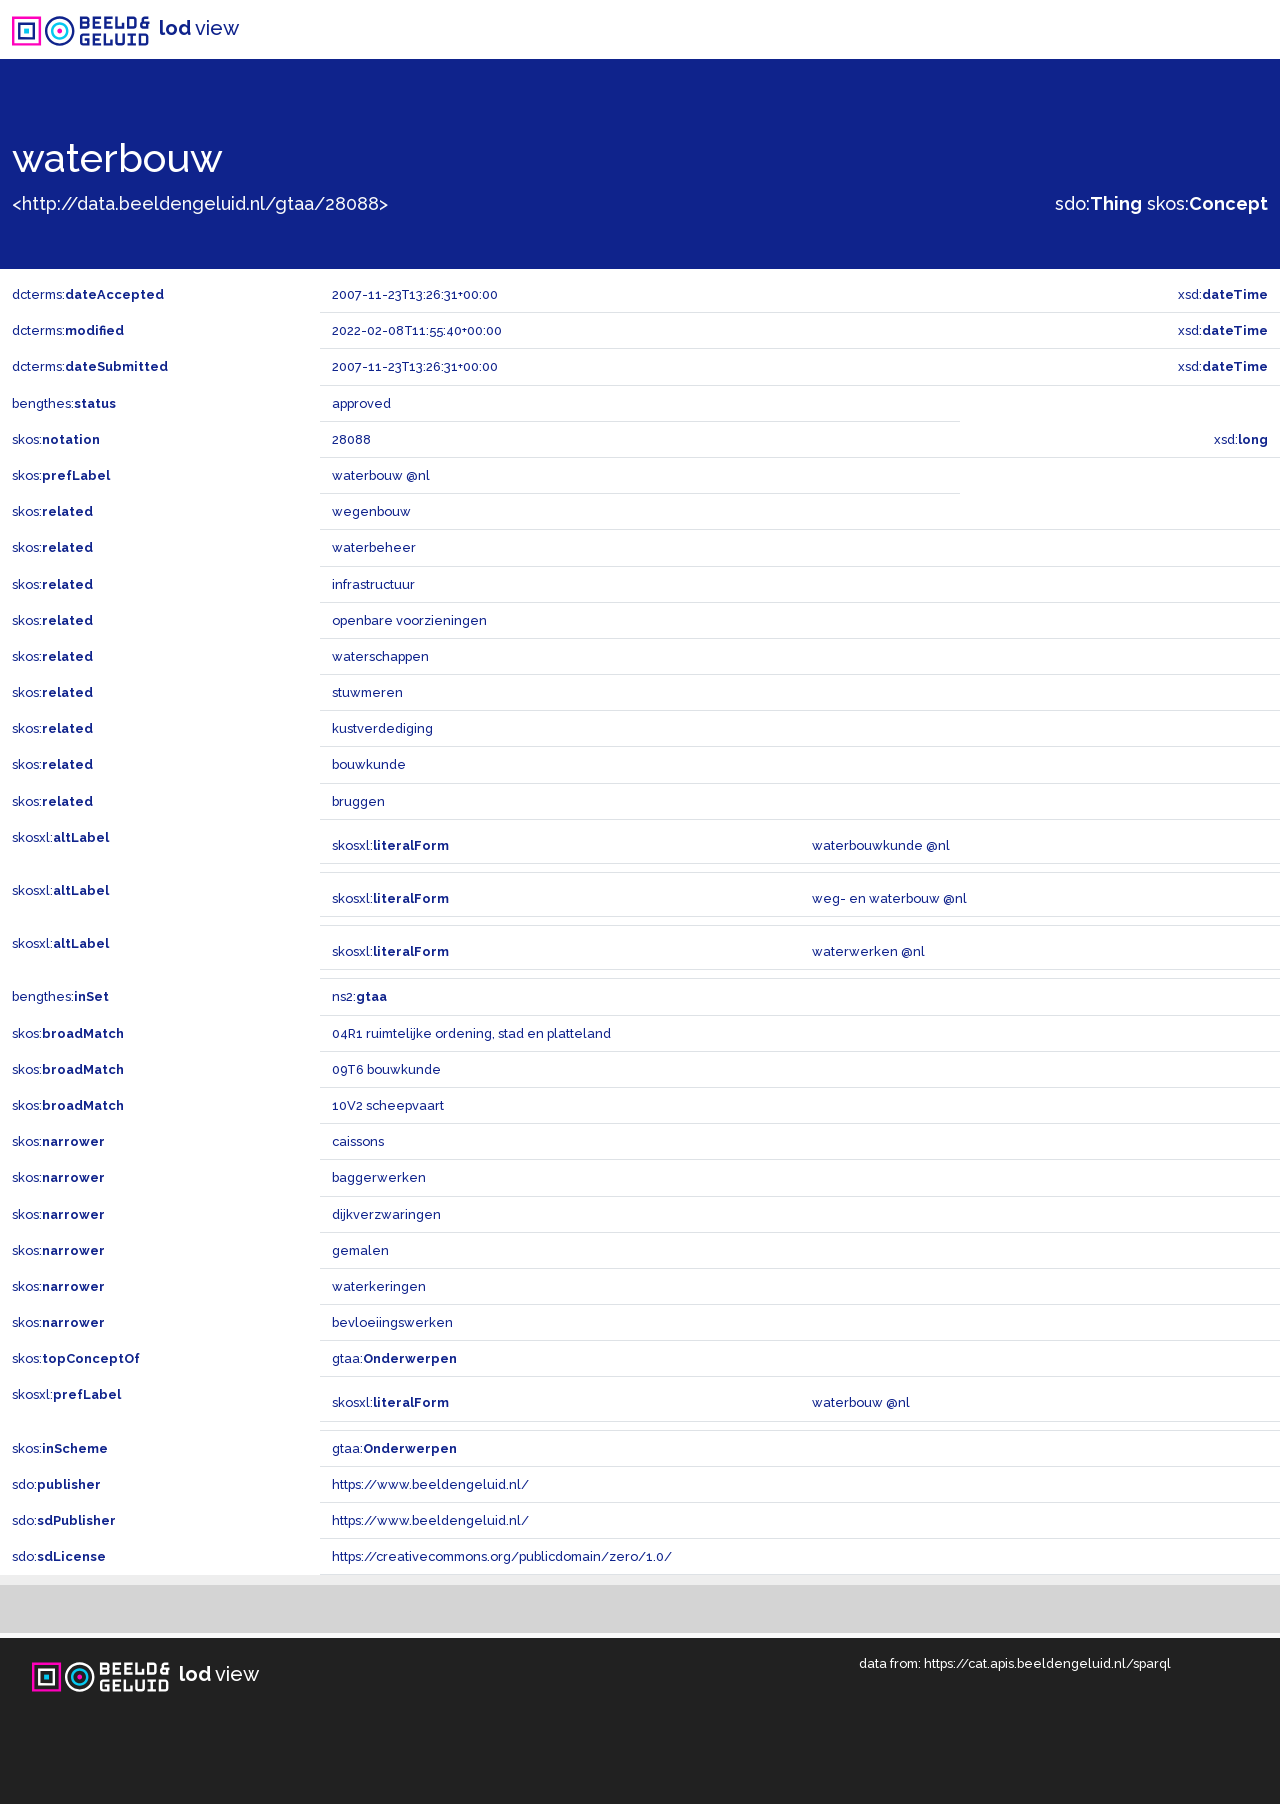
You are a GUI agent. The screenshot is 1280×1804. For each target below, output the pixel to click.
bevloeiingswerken (392, 1322)
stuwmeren (367, 692)
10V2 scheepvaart (388, 1105)
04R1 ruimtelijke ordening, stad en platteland (471, 1033)
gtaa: (394, 1358)
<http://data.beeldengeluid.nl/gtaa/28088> (200, 203)
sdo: (1098, 203)
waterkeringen (379, 1286)
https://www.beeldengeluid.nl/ (430, 1484)
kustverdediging (382, 728)
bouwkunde (369, 764)
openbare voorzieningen (409, 620)
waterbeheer (374, 547)
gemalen (360, 1250)
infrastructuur (373, 584)
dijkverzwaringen (386, 1214)
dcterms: (88, 294)
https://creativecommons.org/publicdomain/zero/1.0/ (502, 1556)
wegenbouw (371, 511)
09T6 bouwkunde (386, 1069)
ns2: (359, 996)
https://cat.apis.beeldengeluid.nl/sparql (1047, 1663)
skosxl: (60, 837)
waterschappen (380, 656)
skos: (1207, 203)
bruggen (358, 801)
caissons (358, 1141)
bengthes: (64, 403)
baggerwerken (379, 1177)
